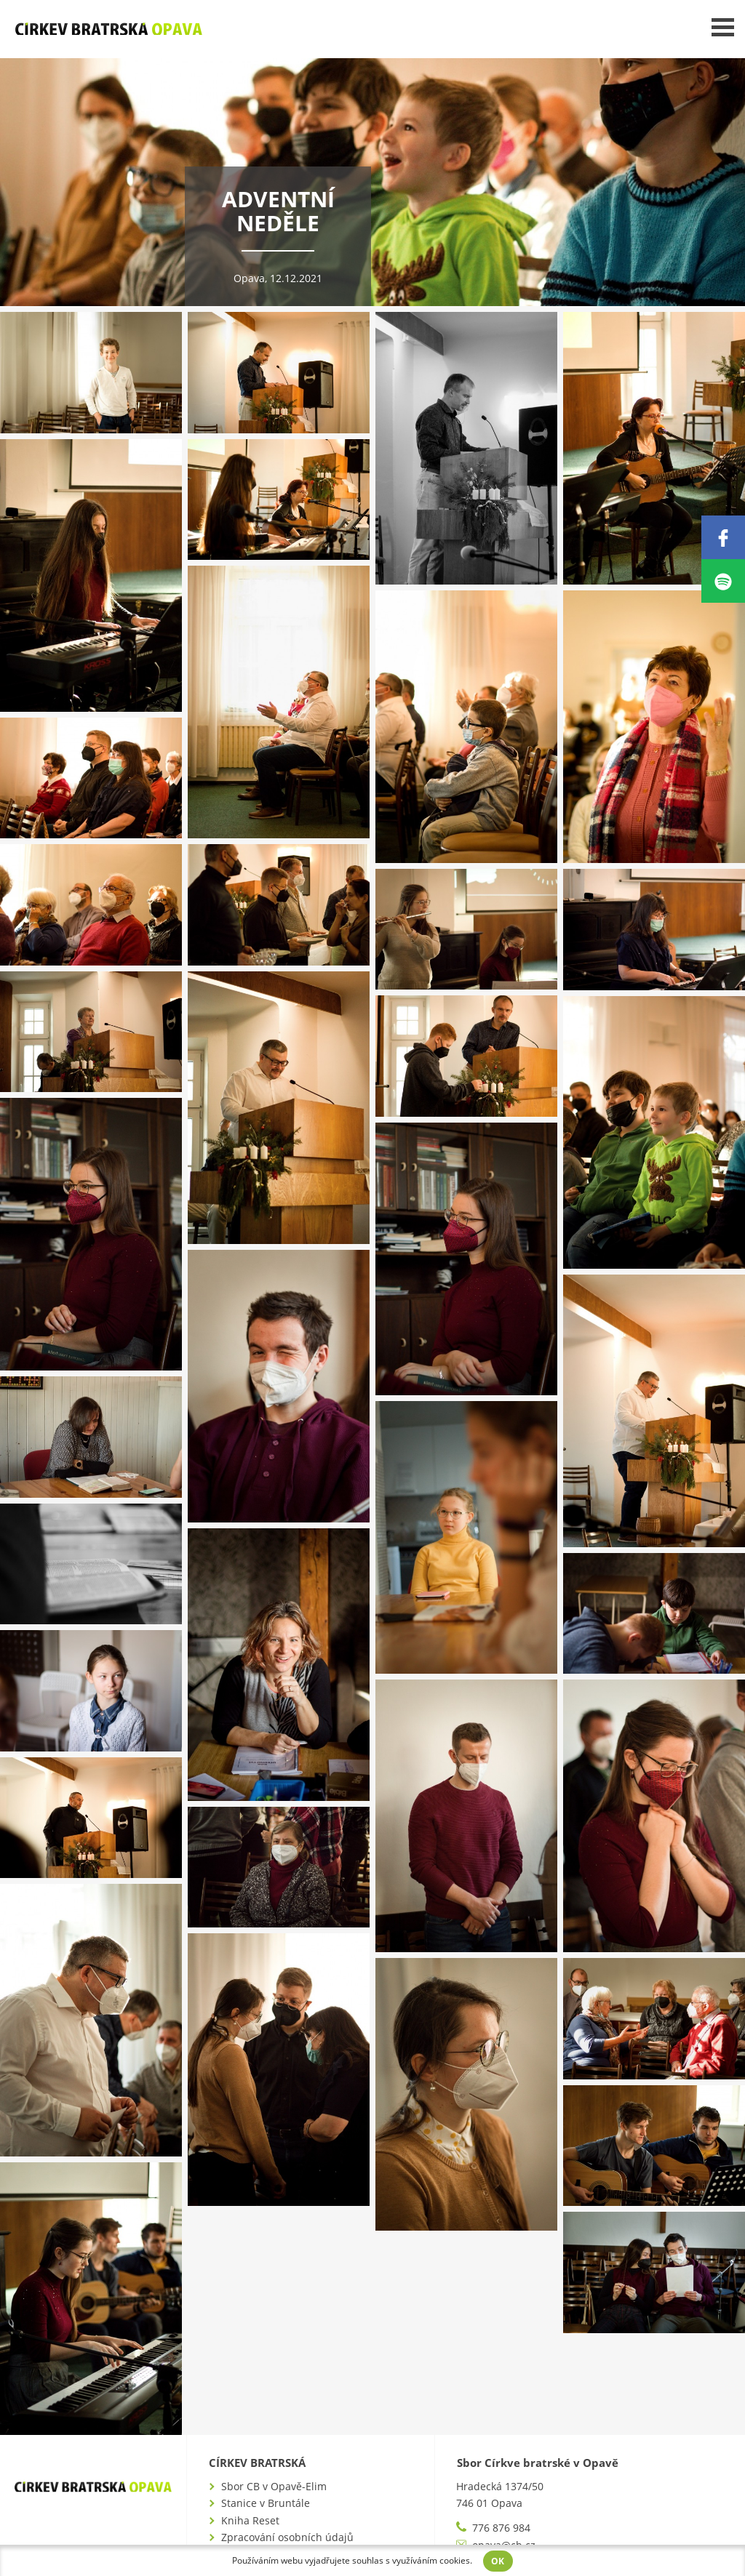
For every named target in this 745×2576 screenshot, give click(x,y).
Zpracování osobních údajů (287, 2537)
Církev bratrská (257, 2462)
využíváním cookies (431, 2560)
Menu (723, 27)
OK (498, 2561)
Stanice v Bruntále (265, 2503)
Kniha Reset (250, 2520)
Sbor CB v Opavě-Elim (274, 2486)
